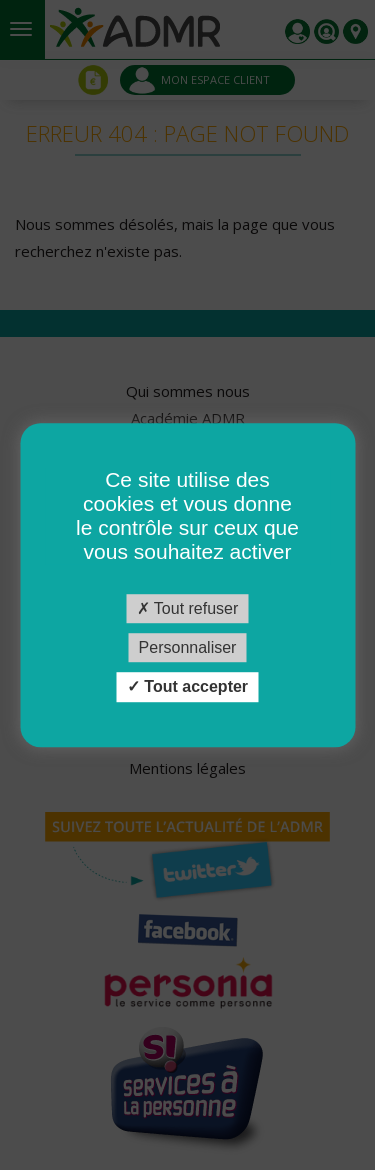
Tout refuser (188, 608)
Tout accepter (187, 687)
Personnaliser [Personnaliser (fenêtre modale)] (188, 647)
